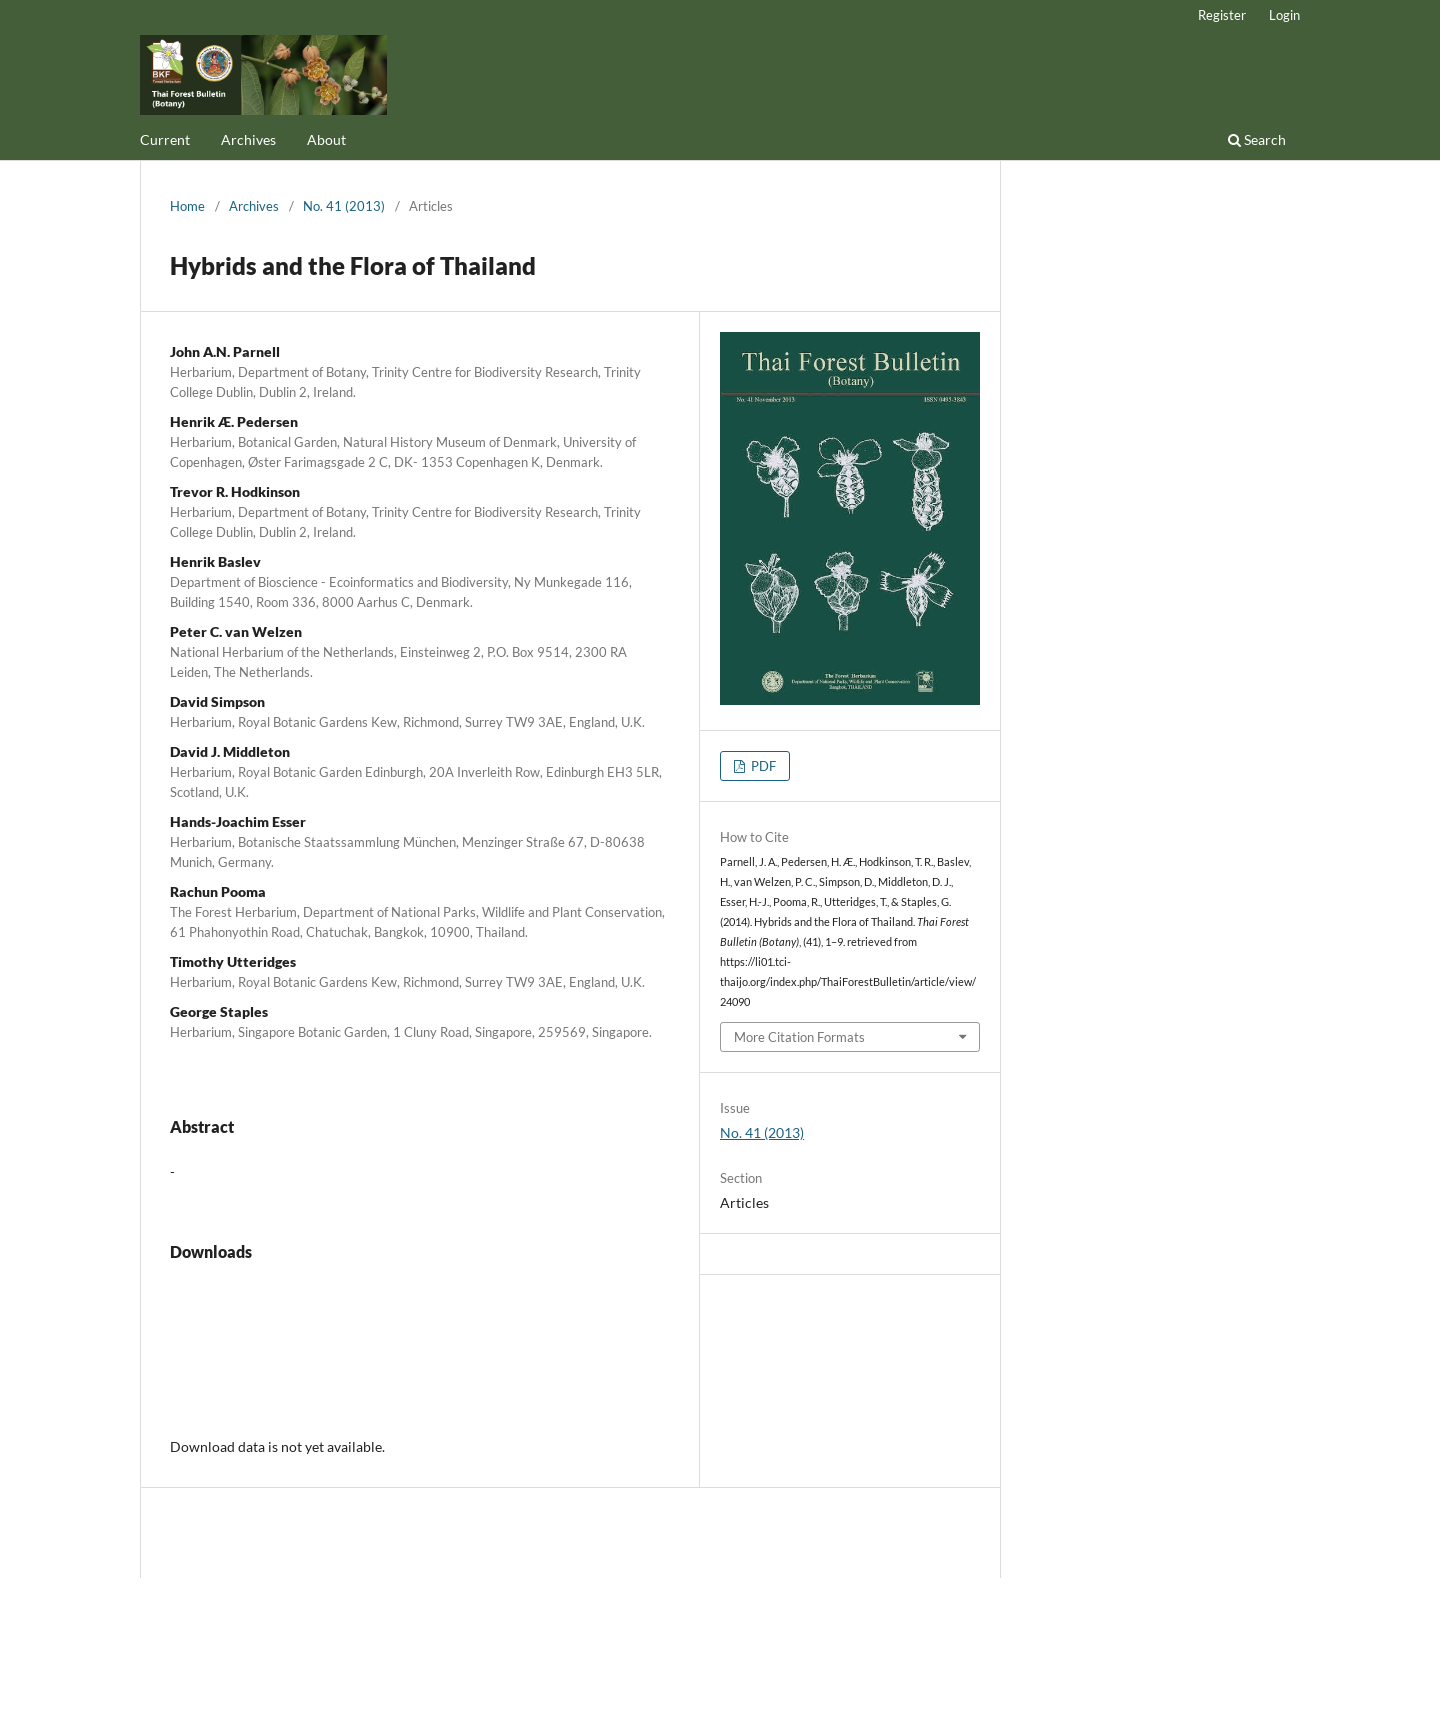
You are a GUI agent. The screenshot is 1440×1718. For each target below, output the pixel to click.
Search (1257, 139)
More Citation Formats (799, 1037)
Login (1284, 15)
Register (1222, 15)
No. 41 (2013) (344, 206)
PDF (762, 766)
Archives (248, 139)
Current (165, 139)
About (326, 139)
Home (187, 206)
